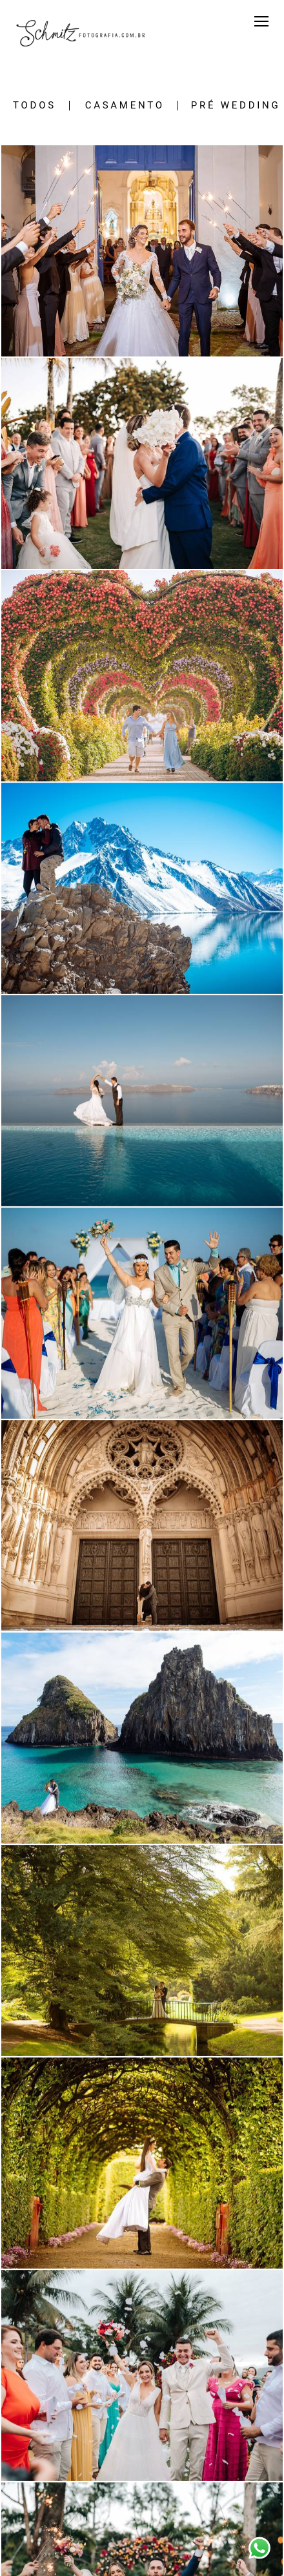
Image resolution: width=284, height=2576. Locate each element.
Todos (34, 105)
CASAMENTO (125, 105)
